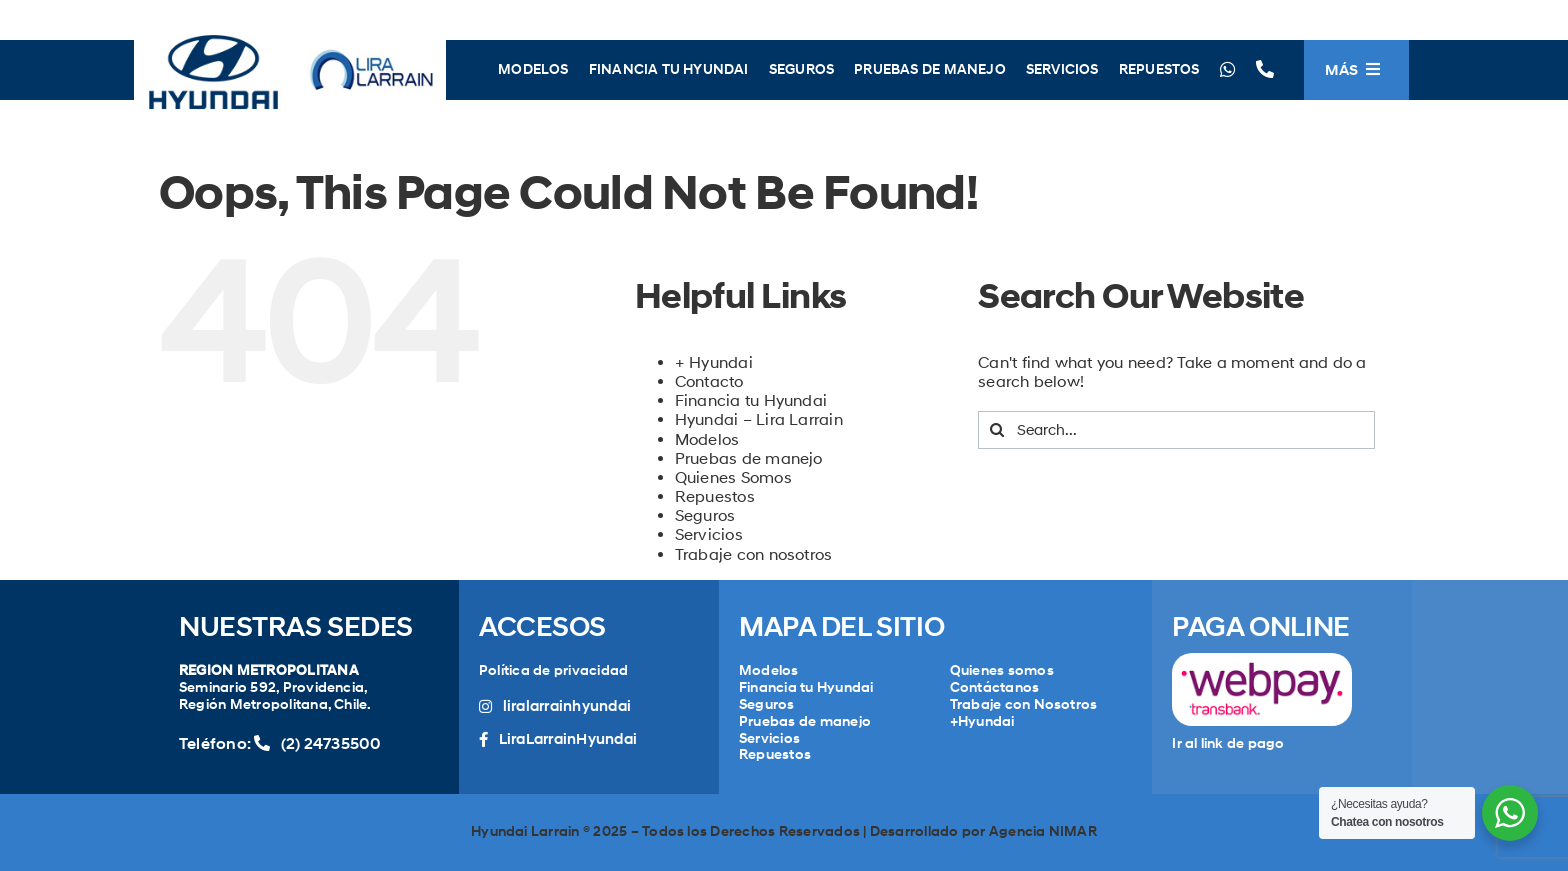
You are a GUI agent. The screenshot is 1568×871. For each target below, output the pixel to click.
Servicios (709, 534)
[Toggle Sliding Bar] (1357, 70)
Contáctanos (995, 687)
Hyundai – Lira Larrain (759, 419)
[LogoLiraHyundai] (290, 32)
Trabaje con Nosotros (1024, 704)
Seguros (705, 515)
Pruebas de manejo (749, 458)
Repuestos (715, 496)
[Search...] (1176, 430)
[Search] (997, 430)
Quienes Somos (733, 477)
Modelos (707, 439)
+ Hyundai (714, 362)
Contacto (709, 381)
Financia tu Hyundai (751, 400)
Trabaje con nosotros (754, 554)
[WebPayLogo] (1262, 660)
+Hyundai (982, 721)
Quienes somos (1002, 670)
